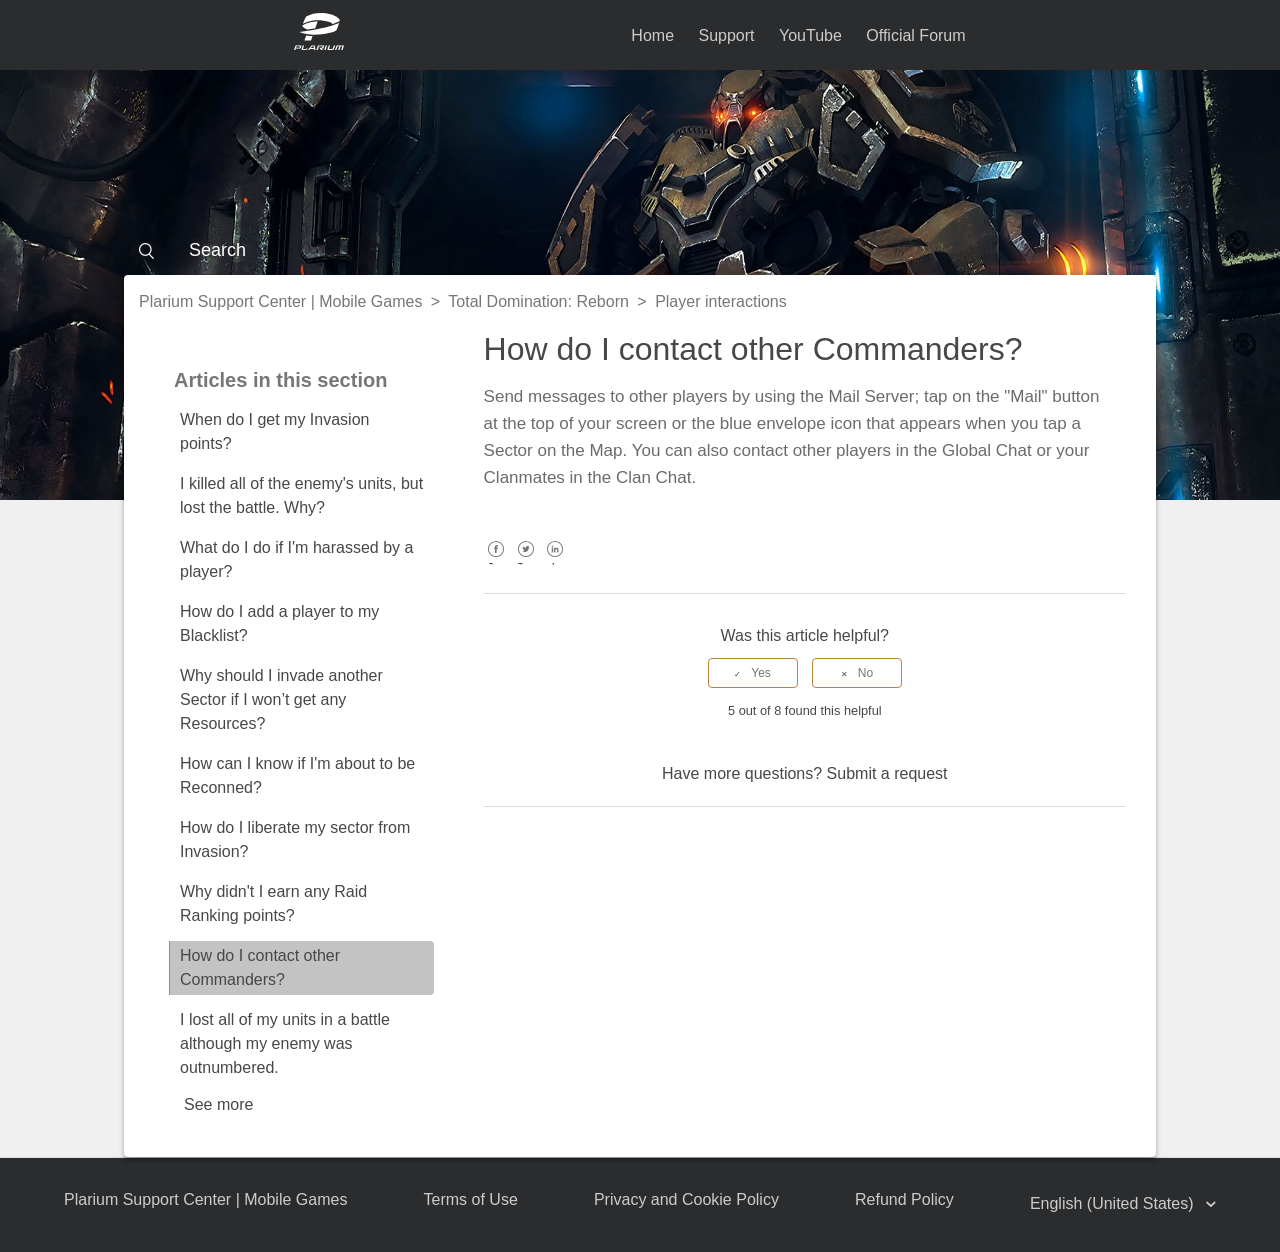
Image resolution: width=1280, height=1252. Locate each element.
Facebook (496, 563)
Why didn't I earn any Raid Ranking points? (273, 903)
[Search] (640, 250)
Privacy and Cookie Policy (686, 1199)
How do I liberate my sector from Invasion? (295, 839)
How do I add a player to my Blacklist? (279, 623)
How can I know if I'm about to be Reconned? (297, 775)
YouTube (810, 35)
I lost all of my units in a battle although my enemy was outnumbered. (285, 1043)
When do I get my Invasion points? (274, 431)
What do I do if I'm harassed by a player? (296, 559)
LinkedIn (555, 563)
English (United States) (1114, 1203)
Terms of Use (471, 1199)
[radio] (753, 673)
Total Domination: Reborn (538, 301)
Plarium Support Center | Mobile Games (280, 301)
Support (726, 35)
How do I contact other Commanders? (260, 967)
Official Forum (915, 35)
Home (652, 35)
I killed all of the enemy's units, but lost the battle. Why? (301, 495)
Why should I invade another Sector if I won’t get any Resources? (281, 699)
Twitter (525, 563)
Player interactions (721, 301)
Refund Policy (904, 1199)
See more (218, 1104)
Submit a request (887, 773)
